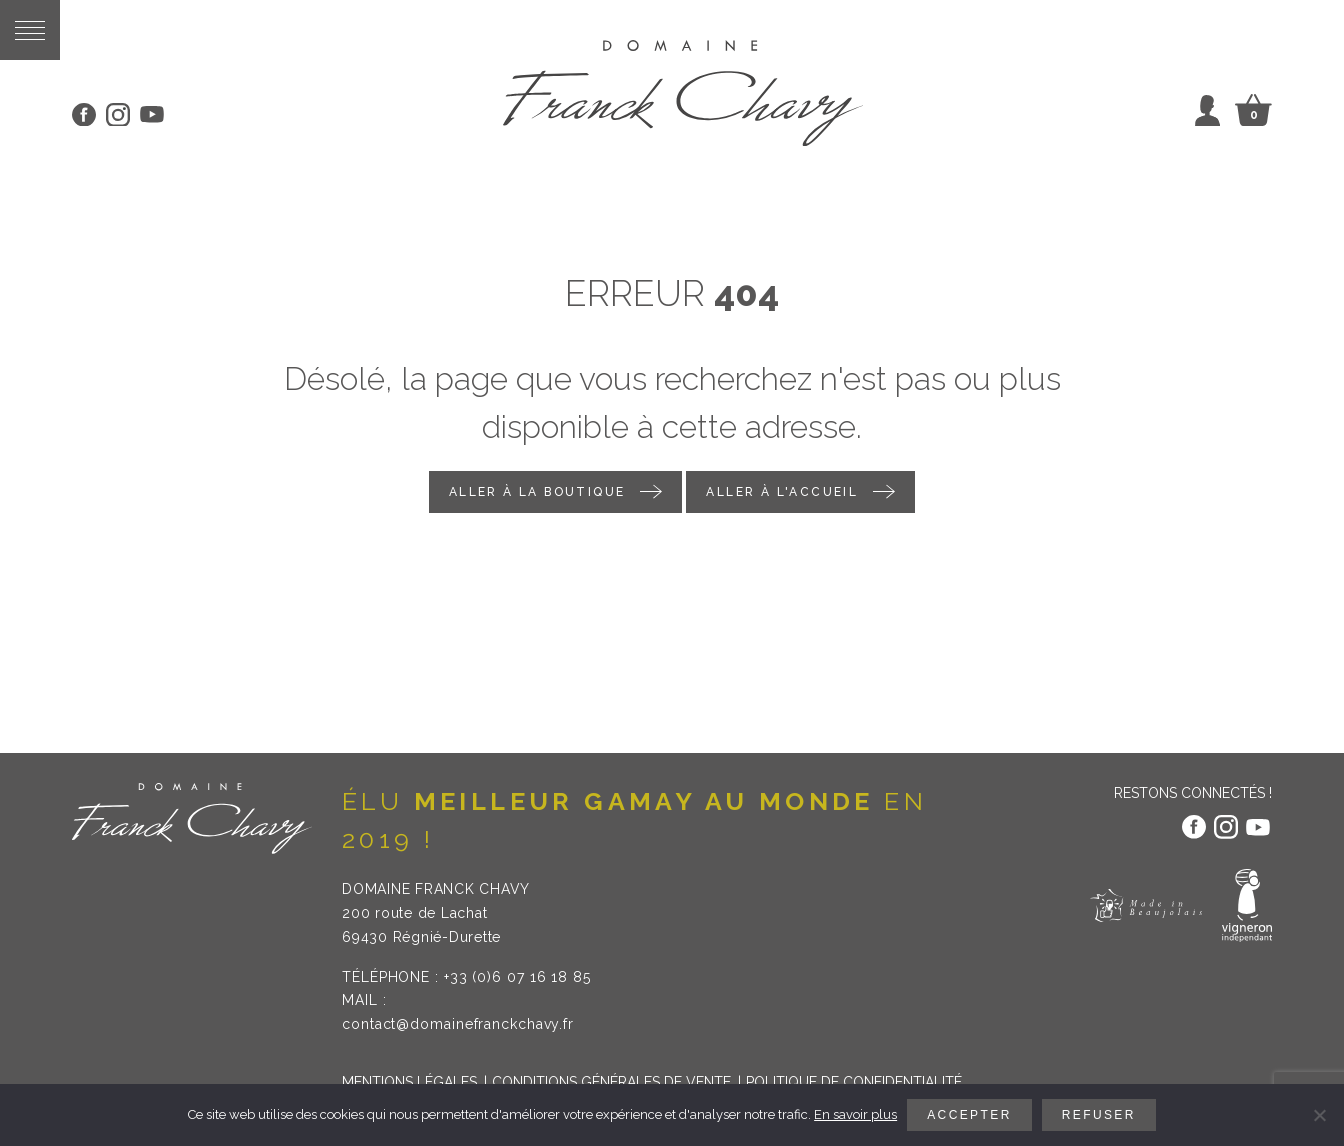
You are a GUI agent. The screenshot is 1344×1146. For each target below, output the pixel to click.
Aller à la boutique (537, 492)
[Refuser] (1319, 1115)
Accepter (969, 1115)
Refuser (1099, 1115)
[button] (30, 30)
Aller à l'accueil (782, 492)
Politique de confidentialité (854, 1082)
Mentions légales (409, 1082)
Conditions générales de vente (611, 1082)
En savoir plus (855, 1114)
